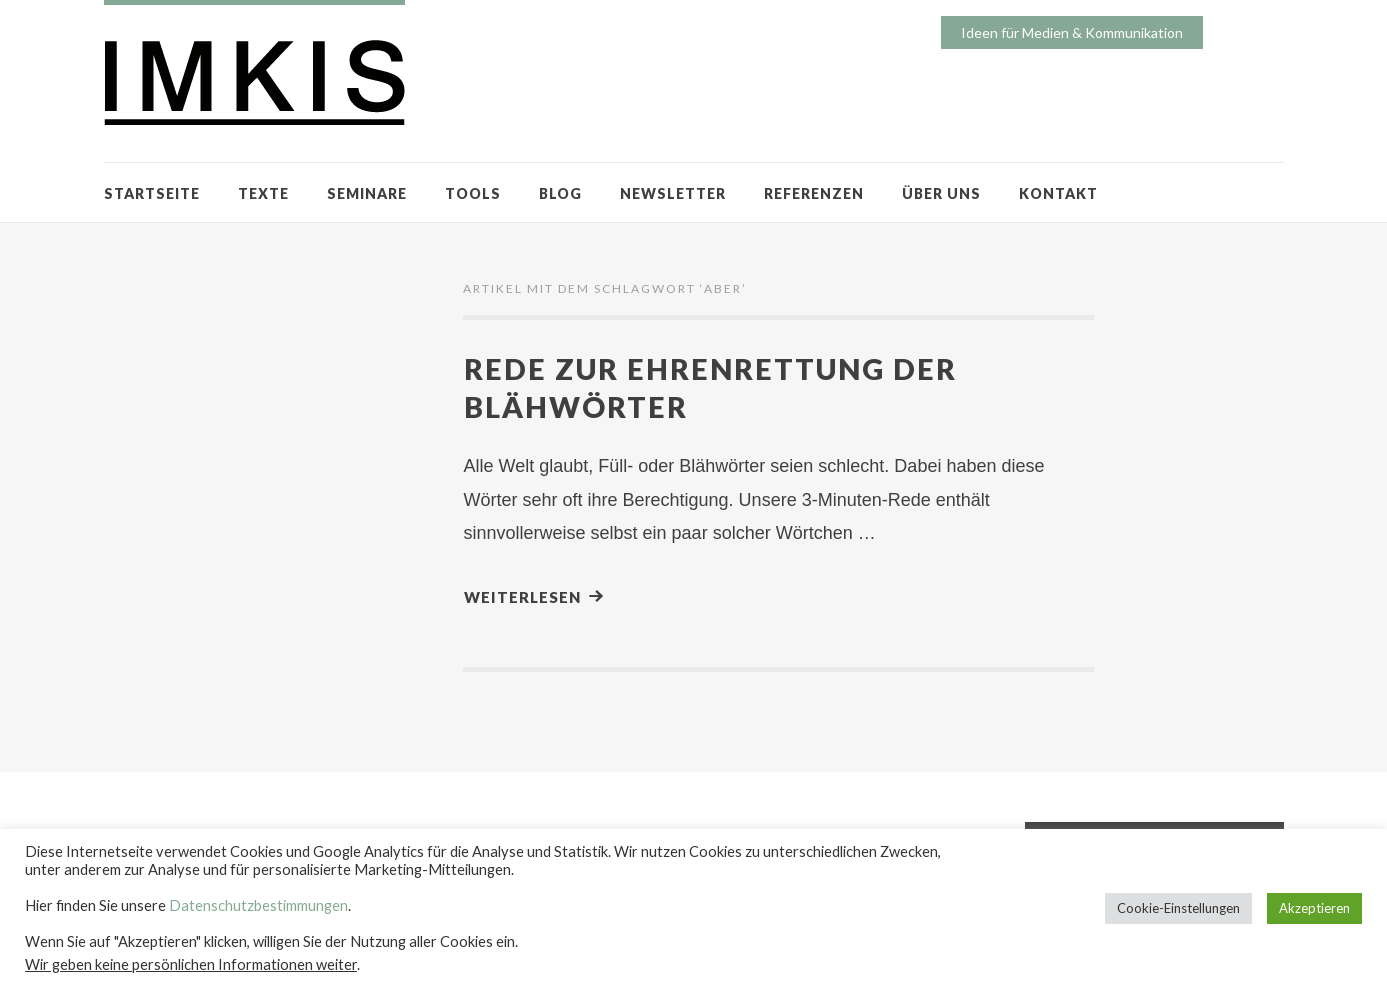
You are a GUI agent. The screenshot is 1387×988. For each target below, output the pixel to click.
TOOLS (473, 193)
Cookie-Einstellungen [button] (1178, 908)
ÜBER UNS (941, 193)
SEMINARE (367, 193)
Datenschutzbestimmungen (258, 905)
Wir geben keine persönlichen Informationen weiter (191, 964)
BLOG (560, 193)
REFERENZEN (814, 193)
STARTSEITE (152, 193)
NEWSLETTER (673, 193)
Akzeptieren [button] (1314, 908)
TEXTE (263, 193)
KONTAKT (1058, 193)
